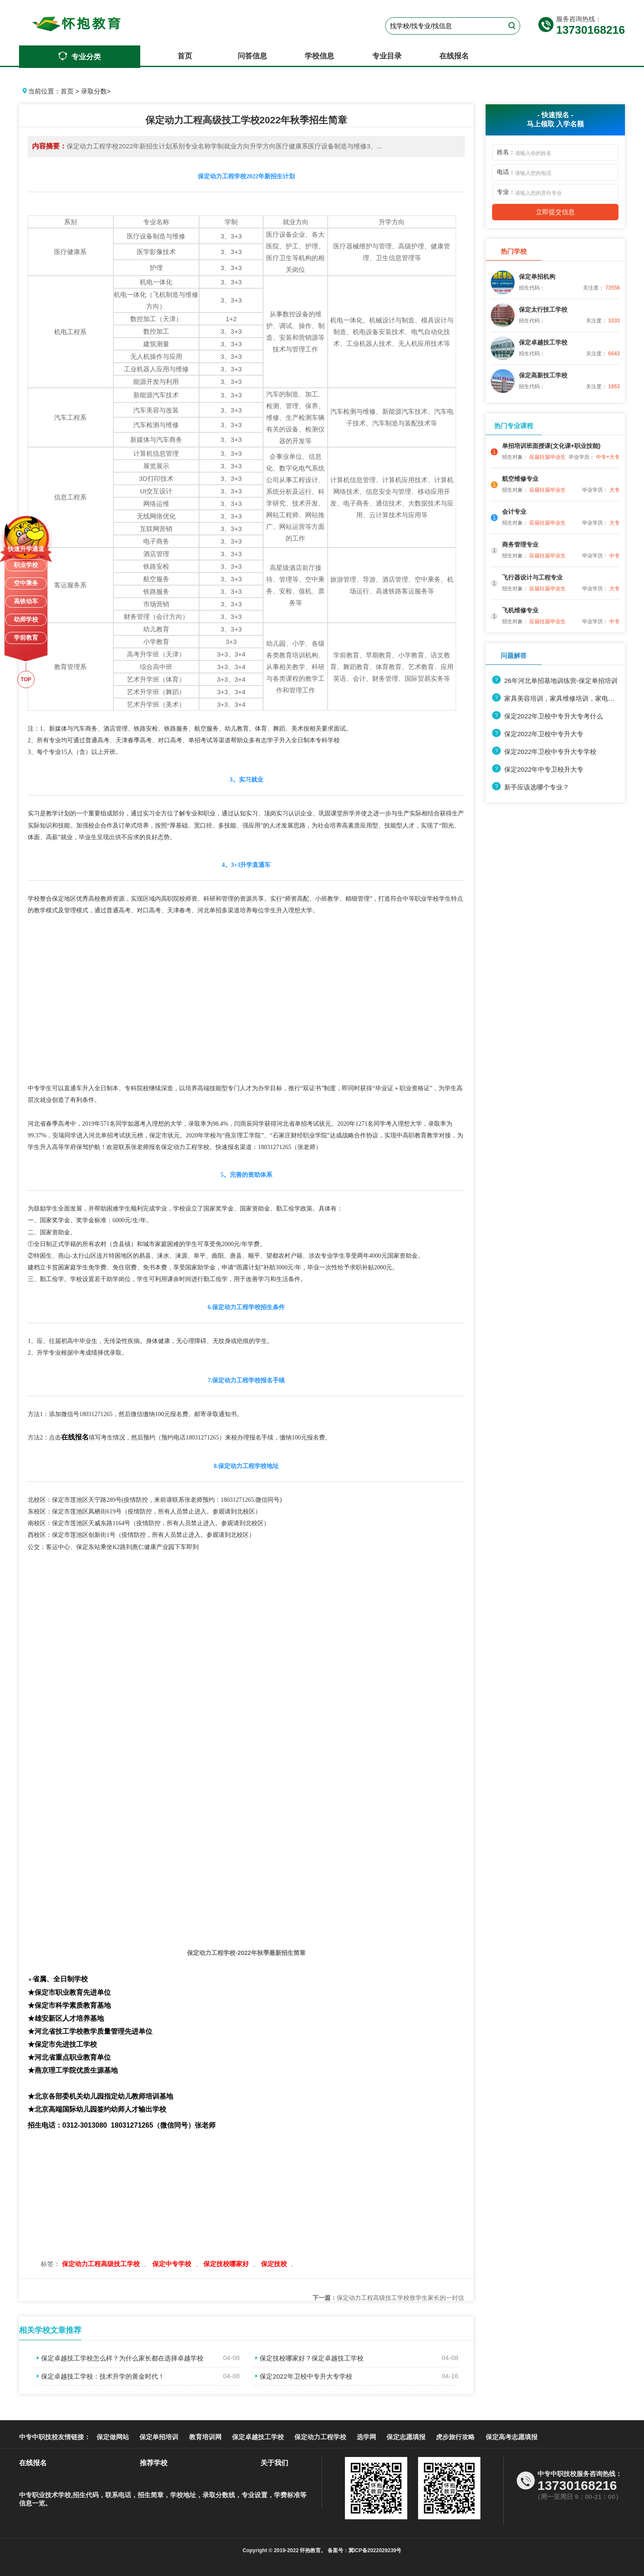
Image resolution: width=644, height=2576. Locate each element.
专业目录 (387, 56)
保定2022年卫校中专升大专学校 (302, 2376)
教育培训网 (205, 2437)
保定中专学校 (172, 2263)
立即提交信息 (555, 212)
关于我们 (274, 2463)
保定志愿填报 (405, 2437)
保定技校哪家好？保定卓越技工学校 (308, 2358)
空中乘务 (26, 583)
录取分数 (94, 91)
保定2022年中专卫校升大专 (537, 769)
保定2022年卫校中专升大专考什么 (547, 716)
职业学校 (26, 564)
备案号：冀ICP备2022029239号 (363, 2550)
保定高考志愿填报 (512, 2437)
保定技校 (275, 2263)
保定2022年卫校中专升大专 (537, 733)
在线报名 (454, 56)
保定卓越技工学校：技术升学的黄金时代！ (99, 2376)
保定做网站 (113, 2437)
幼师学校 (26, 619)
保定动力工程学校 (320, 2437)
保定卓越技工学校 (258, 2437)
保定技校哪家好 (227, 2263)
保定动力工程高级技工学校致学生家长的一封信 (388, 2297)
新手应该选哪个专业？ (530, 787)
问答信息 (252, 56)
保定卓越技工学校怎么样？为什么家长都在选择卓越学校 (118, 2358)
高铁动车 (26, 601)
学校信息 (319, 56)
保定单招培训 (158, 2437)
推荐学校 (153, 2463)
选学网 (366, 2437)
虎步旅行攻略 (455, 2437)
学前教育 (26, 637)
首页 (184, 56)
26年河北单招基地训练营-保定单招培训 (555, 680)
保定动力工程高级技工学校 (102, 2263)
